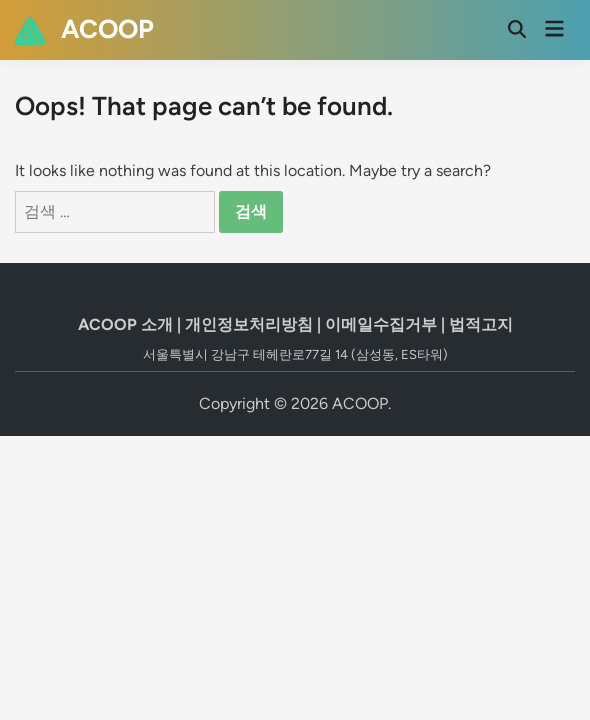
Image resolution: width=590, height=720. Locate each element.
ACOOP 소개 (125, 324)
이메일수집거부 (381, 324)
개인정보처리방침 (249, 324)
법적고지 (481, 324)
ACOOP (107, 29)
